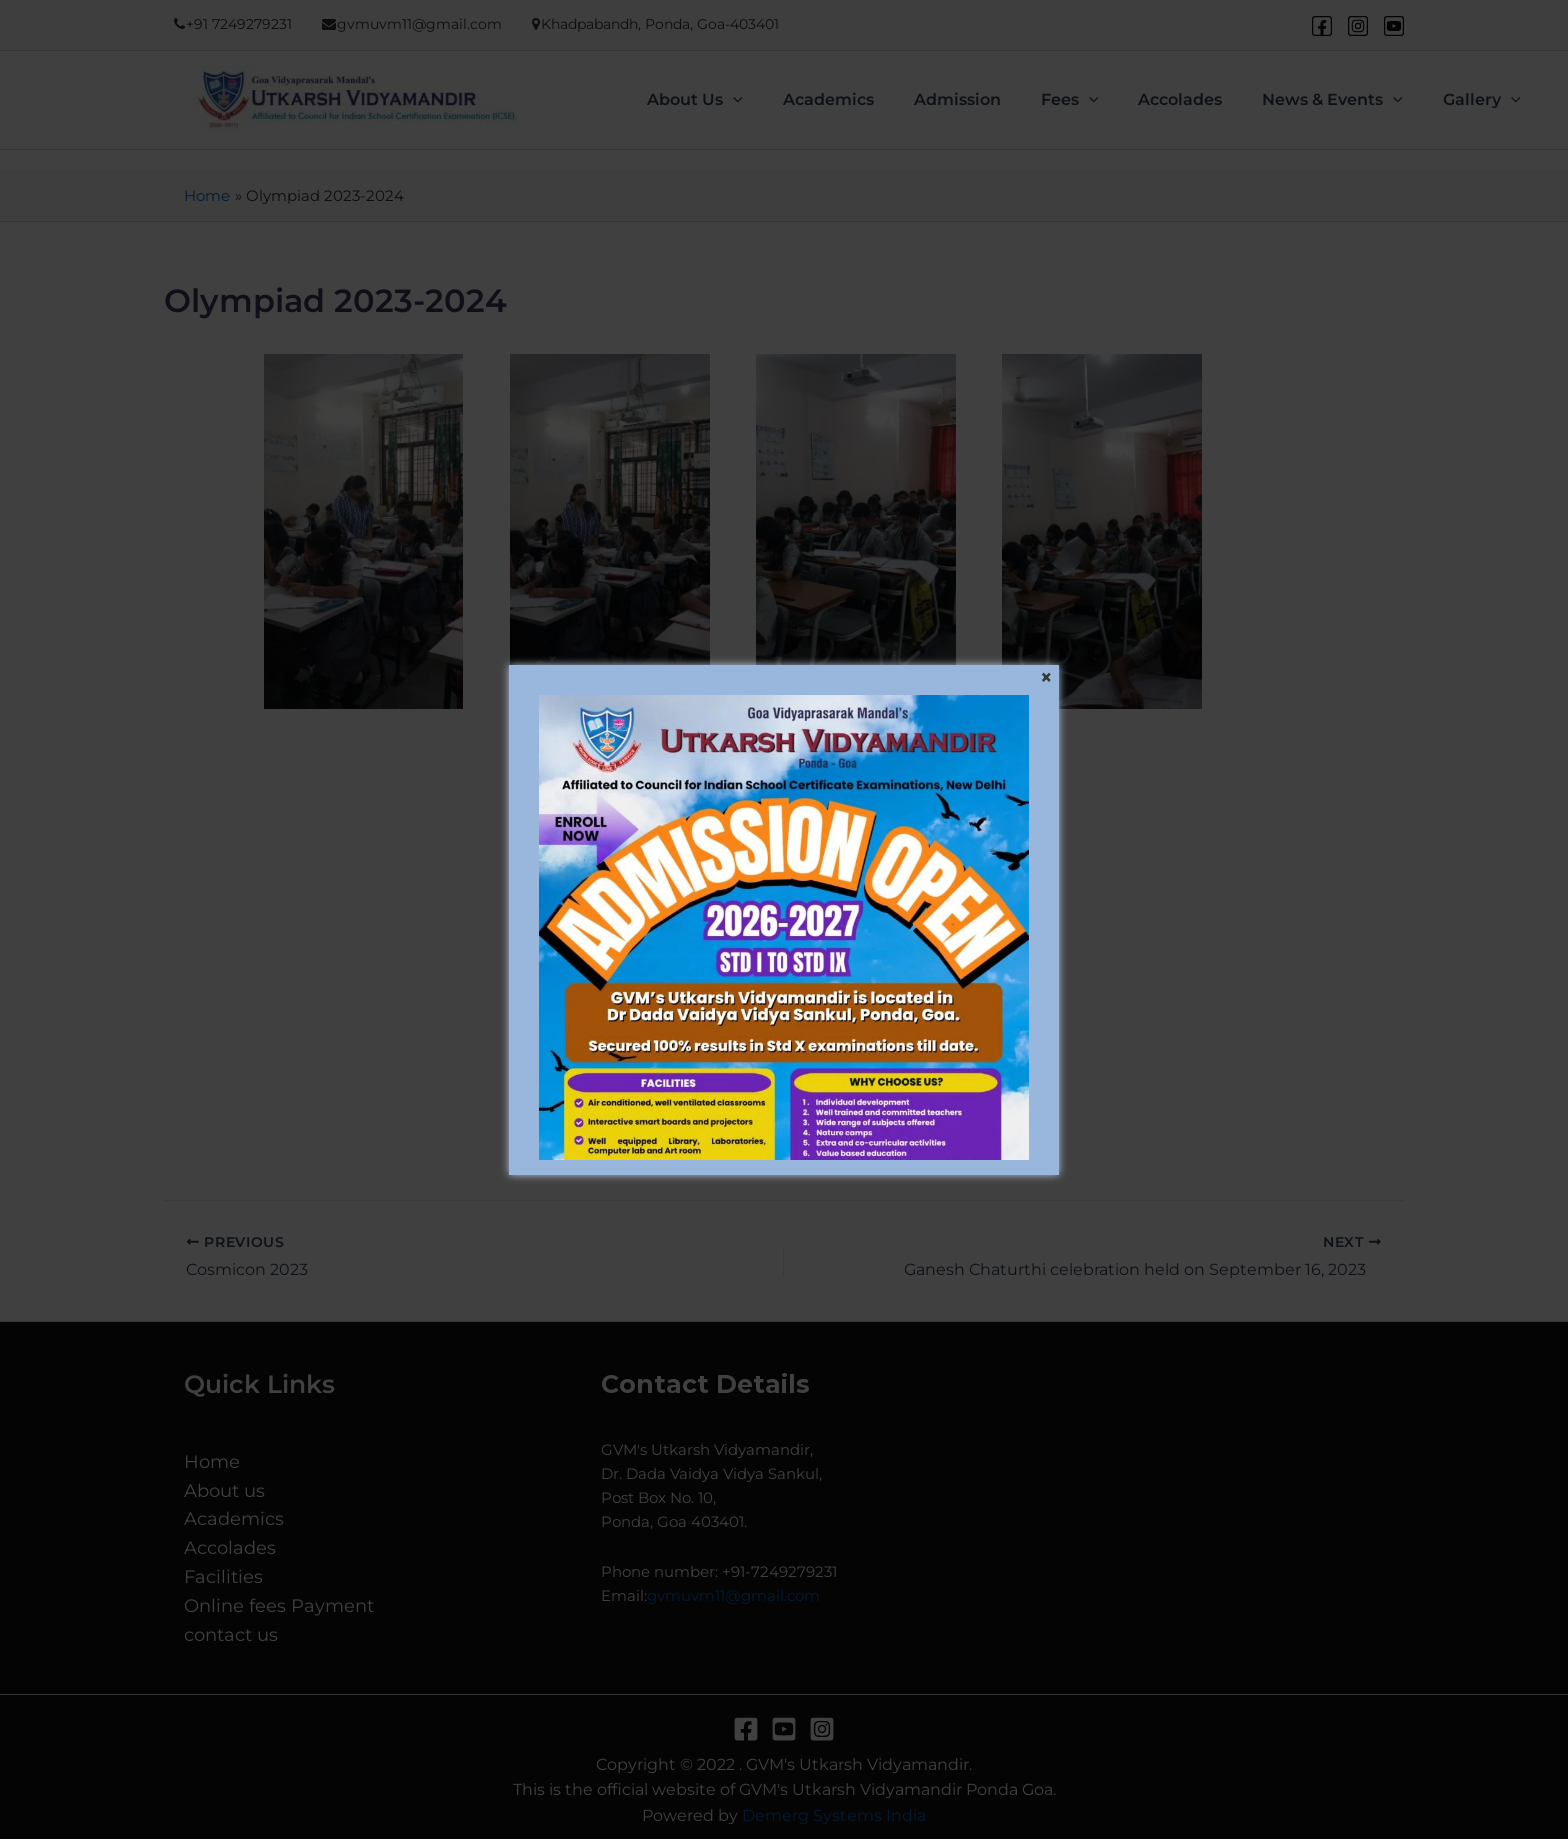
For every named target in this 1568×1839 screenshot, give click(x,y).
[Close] (1046, 678)
